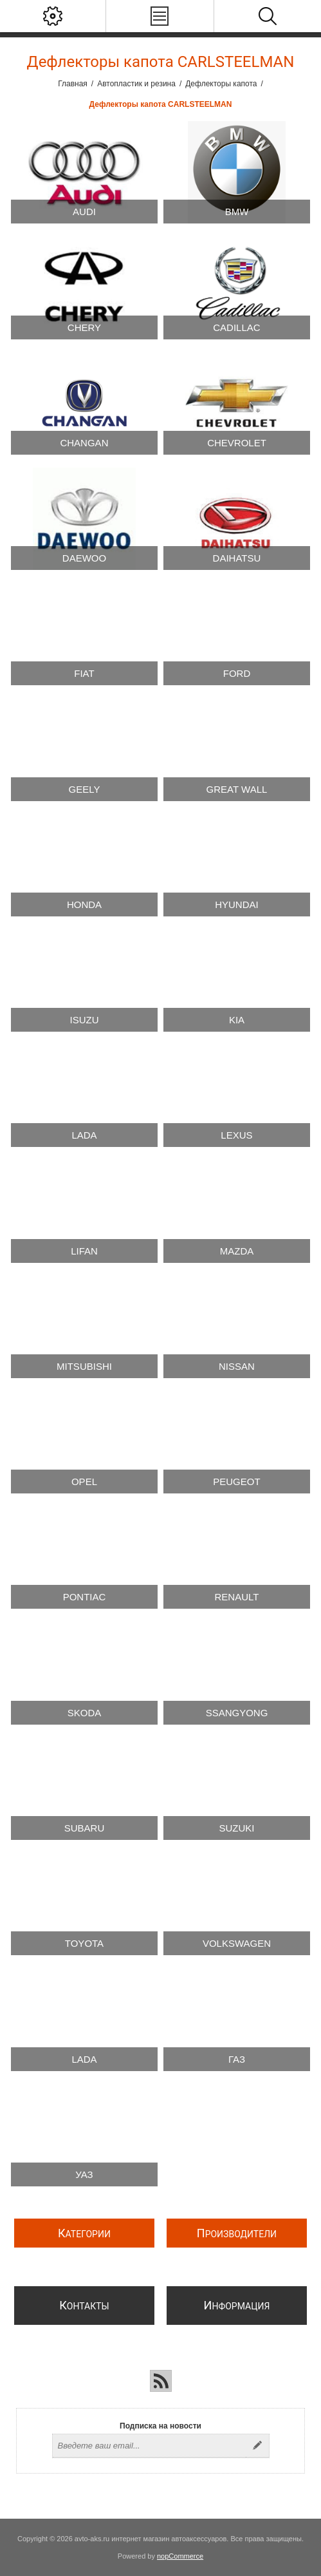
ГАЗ (236, 2059)
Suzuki (236, 1828)
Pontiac (84, 1596)
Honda (84, 904)
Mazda (237, 1250)
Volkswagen (237, 1943)
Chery (84, 327)
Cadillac (236, 327)
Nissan (237, 1366)
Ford (237, 673)
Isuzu (83, 1019)
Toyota (84, 1943)
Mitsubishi (84, 1366)
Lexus (236, 1135)
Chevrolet (236, 442)
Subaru (84, 1828)
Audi (84, 211)
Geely (84, 789)
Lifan (84, 1250)
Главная (72, 83)
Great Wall (237, 789)
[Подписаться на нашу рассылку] (149, 2446)
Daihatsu (237, 558)
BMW (237, 211)
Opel (84, 1481)
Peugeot (236, 1481)
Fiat (84, 673)
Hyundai (237, 904)
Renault (237, 1596)
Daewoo (84, 558)
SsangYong (237, 1712)
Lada (83, 1135)
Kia (236, 1019)
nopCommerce (180, 2556)
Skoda (85, 1712)
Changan (84, 442)
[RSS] (161, 2381)
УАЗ (84, 2174)
